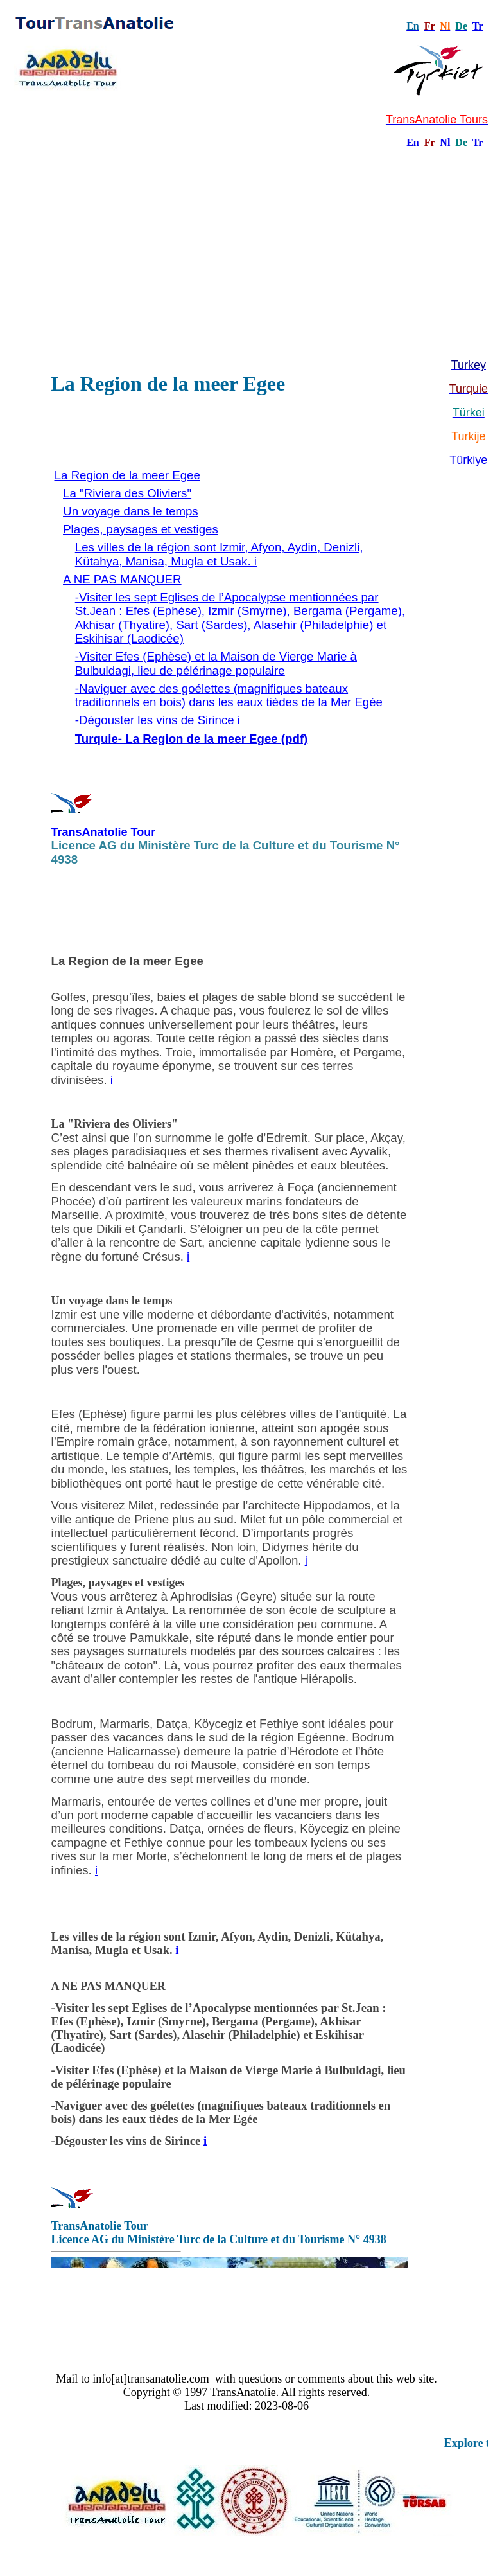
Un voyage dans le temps (130, 511)
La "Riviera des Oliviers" (127, 493)
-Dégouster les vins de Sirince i (157, 720)
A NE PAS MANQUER (122, 579)
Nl (445, 142)
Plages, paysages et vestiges (140, 529)
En (412, 142)
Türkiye (468, 460)
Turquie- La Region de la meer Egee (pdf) (191, 738)
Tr (477, 26)
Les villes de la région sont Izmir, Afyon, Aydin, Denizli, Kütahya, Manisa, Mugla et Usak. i (219, 553)
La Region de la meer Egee (127, 475)
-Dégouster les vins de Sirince (127, 2140)
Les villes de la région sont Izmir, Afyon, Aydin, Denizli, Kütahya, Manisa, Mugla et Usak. (217, 1943)
